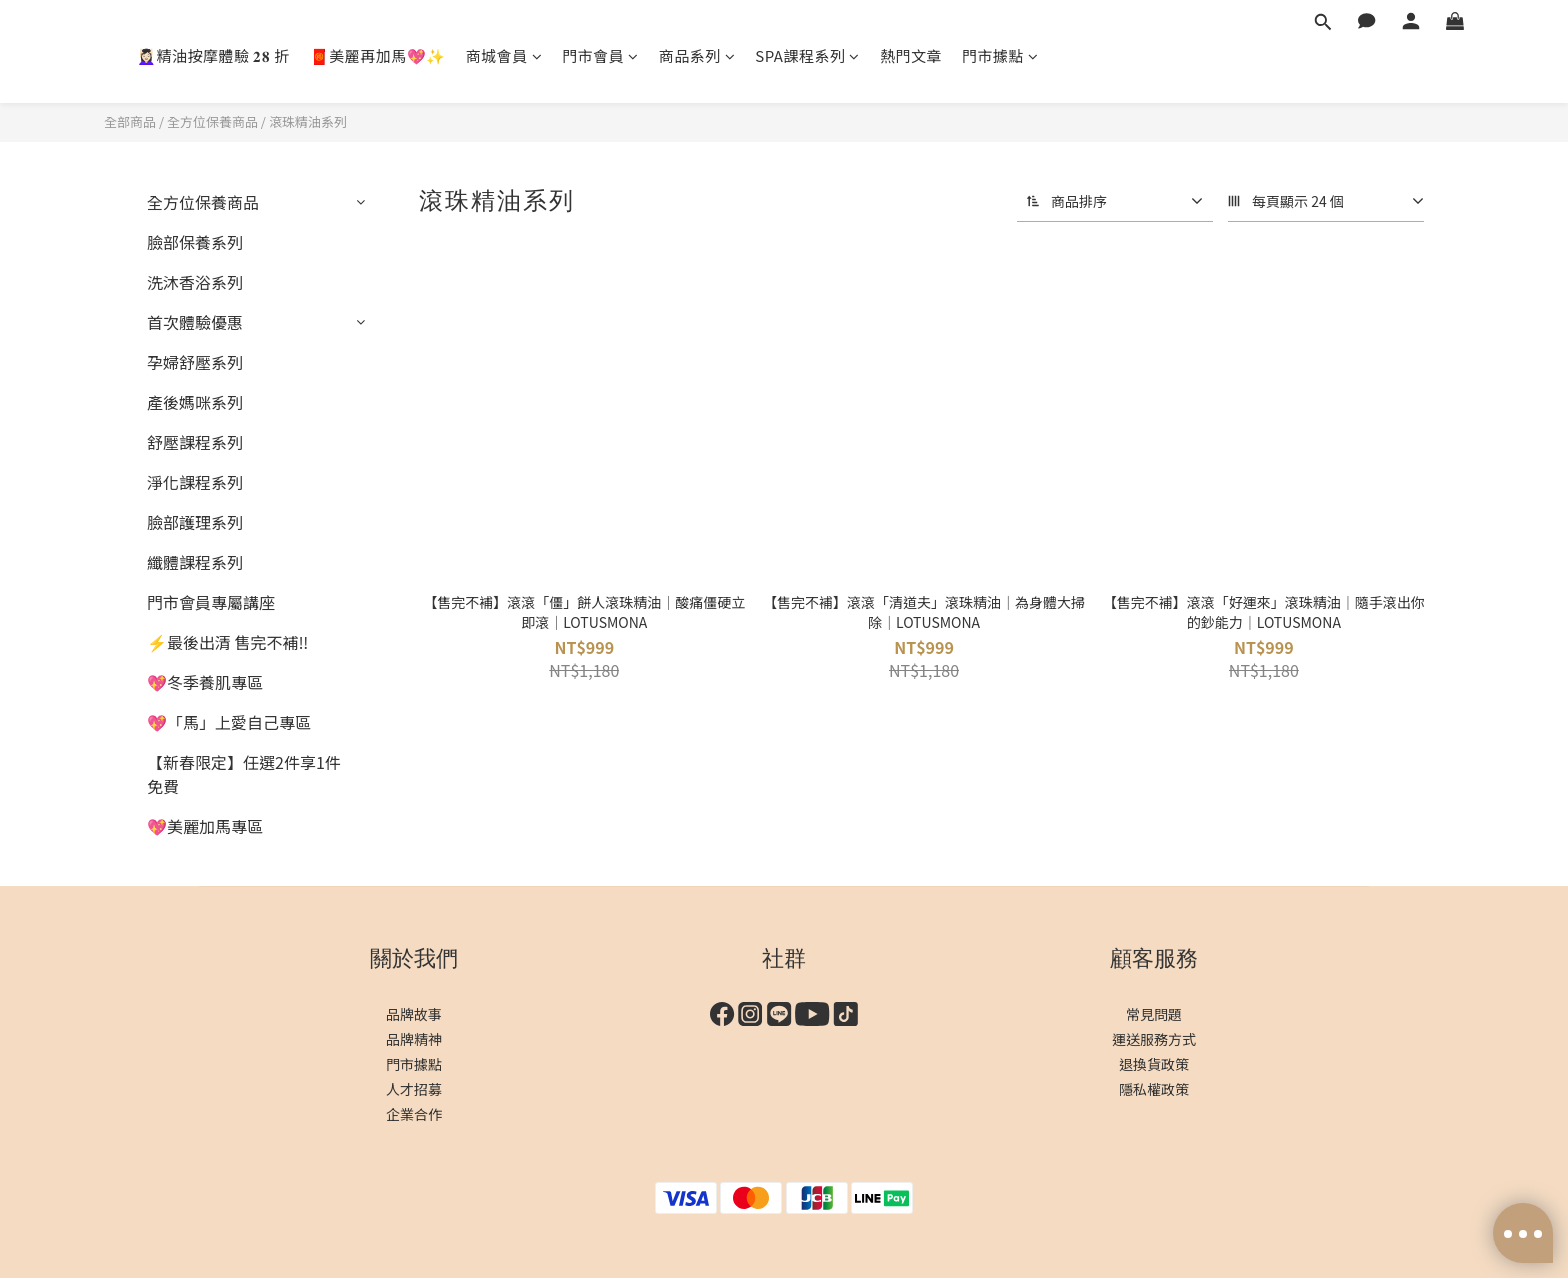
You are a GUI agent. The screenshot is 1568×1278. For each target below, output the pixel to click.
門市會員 (600, 55)
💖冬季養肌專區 (205, 682)
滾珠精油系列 (308, 121)
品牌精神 (414, 1039)
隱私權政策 (1154, 1089)
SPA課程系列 (807, 55)
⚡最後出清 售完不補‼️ (227, 642)
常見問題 (1154, 1014)
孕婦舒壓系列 (195, 362)
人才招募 (414, 1089)
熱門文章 (911, 55)
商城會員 (504, 55)
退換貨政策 (1154, 1064)
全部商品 (130, 121)
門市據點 (1000, 55)
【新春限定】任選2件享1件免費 (244, 774)
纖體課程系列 (195, 562)
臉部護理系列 (195, 522)
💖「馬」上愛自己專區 (229, 722)
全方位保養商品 (212, 121)
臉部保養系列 (195, 242)
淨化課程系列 (195, 482)
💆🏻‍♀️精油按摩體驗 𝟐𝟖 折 (213, 55)
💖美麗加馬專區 (205, 826)
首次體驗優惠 (195, 322)
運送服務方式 (1154, 1039)
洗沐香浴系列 (195, 282)
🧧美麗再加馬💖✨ (378, 55)
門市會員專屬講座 (211, 602)
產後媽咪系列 (195, 402)
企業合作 (414, 1114)
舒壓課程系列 (195, 442)
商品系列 (697, 55)
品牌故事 (414, 1014)
